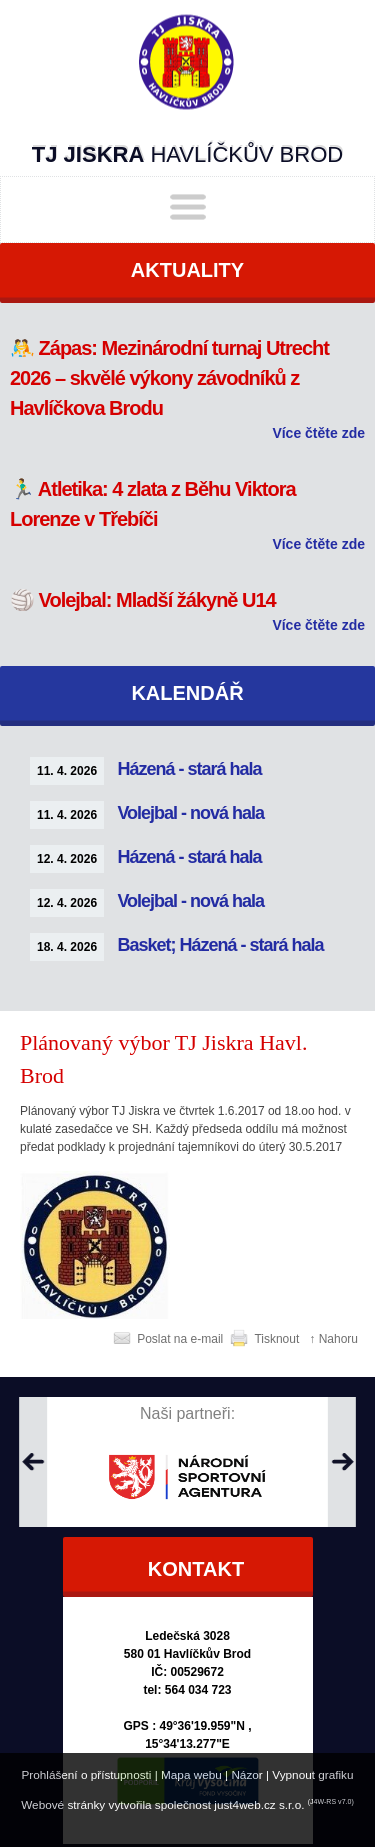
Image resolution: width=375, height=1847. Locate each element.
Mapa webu (191, 1774)
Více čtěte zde (318, 433)
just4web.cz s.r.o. (259, 1804)
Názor (246, 1774)
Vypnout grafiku (312, 1774)
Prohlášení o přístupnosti (86, 1774)
